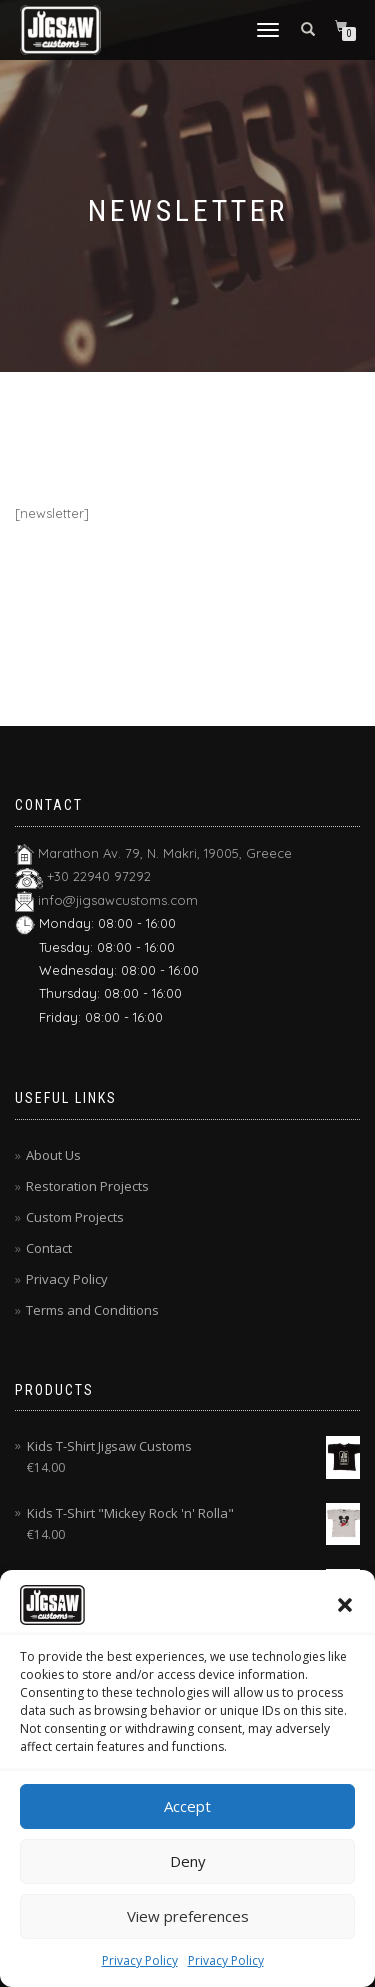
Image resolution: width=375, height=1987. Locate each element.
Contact (49, 1248)
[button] (345, 1605)
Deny (188, 1861)
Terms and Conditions (92, 1310)
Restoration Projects (87, 1186)
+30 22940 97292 (99, 876)
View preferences (188, 1916)
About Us (53, 1155)
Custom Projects (75, 1217)
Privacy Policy (140, 1960)
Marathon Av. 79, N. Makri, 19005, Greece (165, 853)
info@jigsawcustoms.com (118, 900)
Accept (187, 1806)
